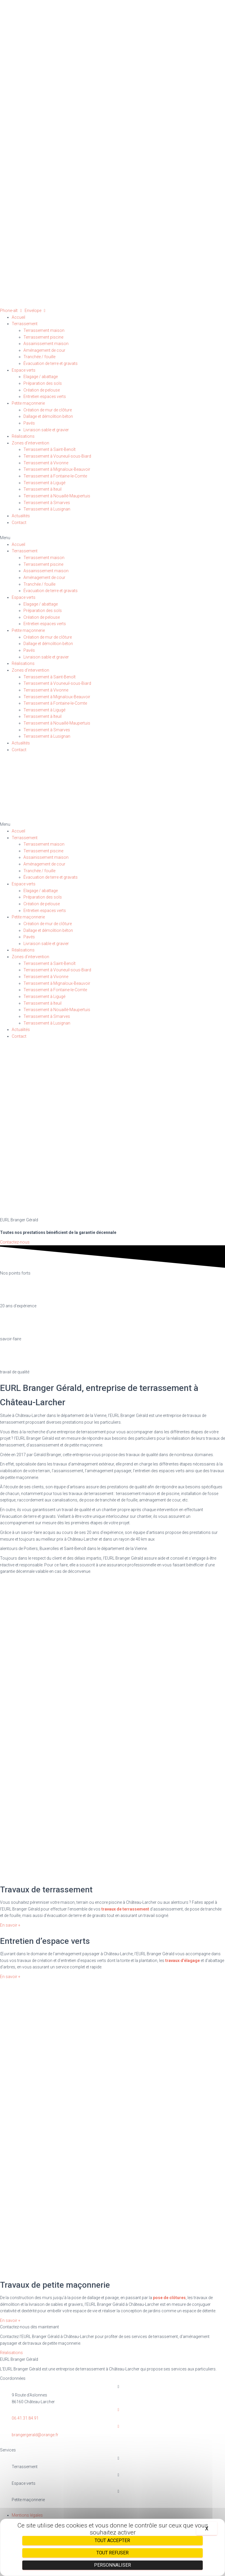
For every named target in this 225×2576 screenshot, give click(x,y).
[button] (112, 537)
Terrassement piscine (43, 337)
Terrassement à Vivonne (45, 463)
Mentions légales (27, 2515)
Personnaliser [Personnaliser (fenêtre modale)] (112, 2565)
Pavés (29, 423)
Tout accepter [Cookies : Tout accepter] (112, 2540)
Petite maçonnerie (28, 403)
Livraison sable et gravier (46, 429)
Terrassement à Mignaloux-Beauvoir (56, 469)
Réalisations (23, 436)
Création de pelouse (41, 390)
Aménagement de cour (44, 350)
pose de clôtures (169, 2297)
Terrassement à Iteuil (42, 489)
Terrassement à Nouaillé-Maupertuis (56, 496)
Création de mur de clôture (47, 410)
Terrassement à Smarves (46, 502)
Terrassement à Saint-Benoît (49, 449)
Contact (19, 522)
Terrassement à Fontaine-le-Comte (55, 476)
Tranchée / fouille (39, 356)
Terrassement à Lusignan (46, 509)
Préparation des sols (42, 383)
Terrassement (25, 323)
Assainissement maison (46, 343)
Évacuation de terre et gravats (50, 363)
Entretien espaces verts (44, 396)
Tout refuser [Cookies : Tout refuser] (112, 2553)
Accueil (18, 317)
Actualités (21, 515)
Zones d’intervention (30, 443)
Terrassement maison (43, 330)
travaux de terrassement (125, 1909)
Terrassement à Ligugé (44, 482)
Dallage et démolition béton (48, 416)
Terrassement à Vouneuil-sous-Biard (57, 456)
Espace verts (23, 370)
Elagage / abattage (40, 376)
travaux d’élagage (182, 1960)
